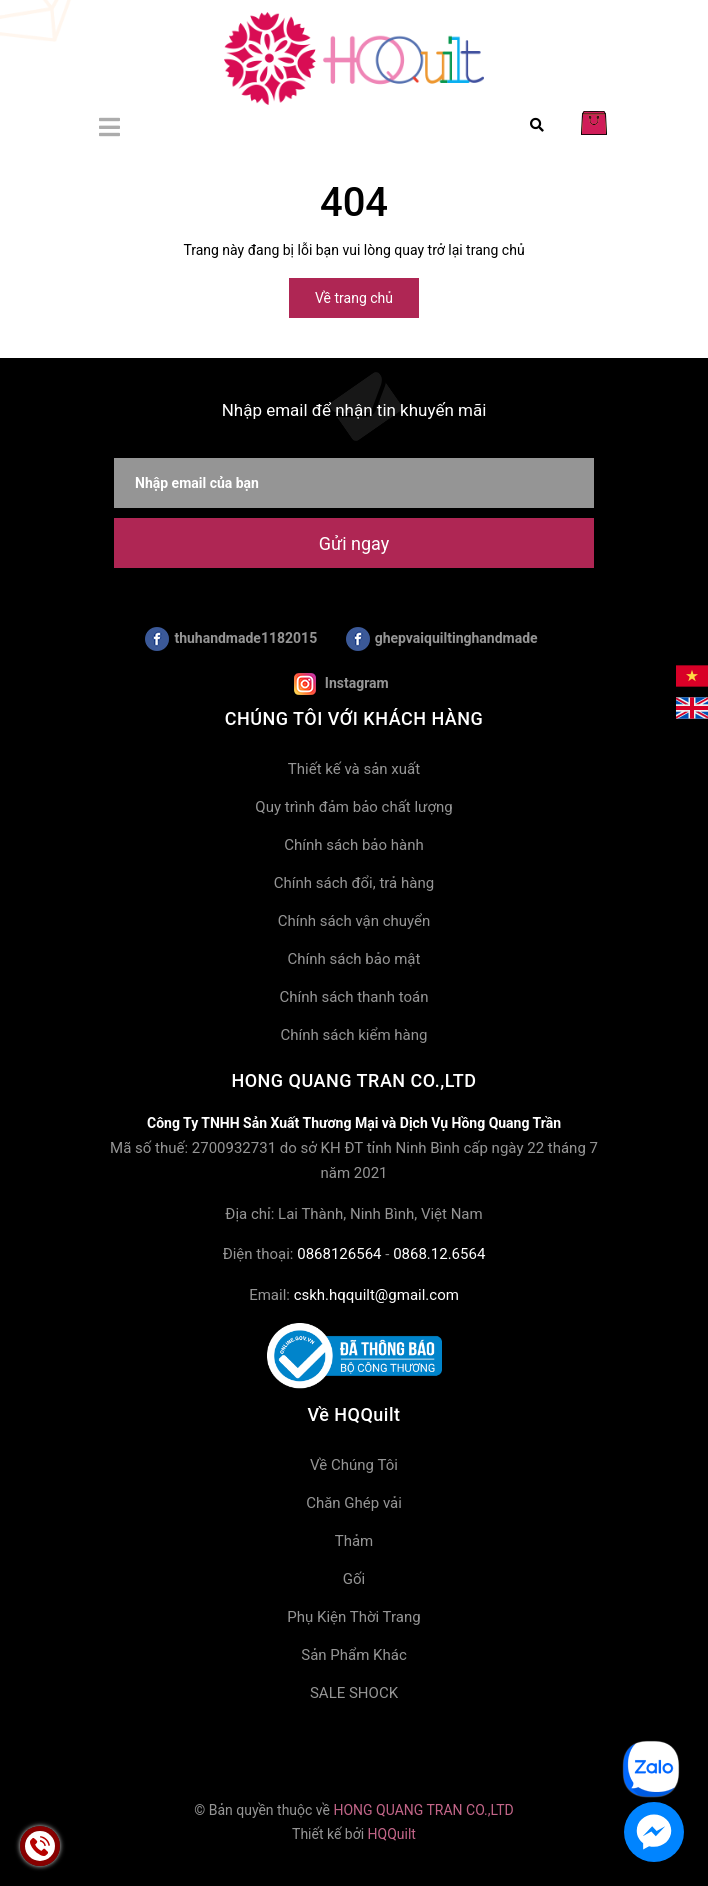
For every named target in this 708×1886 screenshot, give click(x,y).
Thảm (354, 1541)
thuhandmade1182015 (231, 639)
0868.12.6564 (439, 1254)
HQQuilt (392, 1834)
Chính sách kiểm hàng (354, 1035)
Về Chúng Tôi (354, 1465)
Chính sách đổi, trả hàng (354, 883)
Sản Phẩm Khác (354, 1655)
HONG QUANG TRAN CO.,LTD (423, 1810)
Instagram (341, 684)
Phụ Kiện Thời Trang (353, 1617)
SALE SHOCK (354, 1693)
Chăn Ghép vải (354, 1503)
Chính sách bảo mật (354, 959)
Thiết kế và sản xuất (354, 769)
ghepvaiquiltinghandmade (442, 639)
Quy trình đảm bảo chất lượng (353, 807)
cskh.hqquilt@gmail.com (376, 1295)
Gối (354, 1579)
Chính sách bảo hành (354, 845)
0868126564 (339, 1254)
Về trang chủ (354, 298)
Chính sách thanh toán (353, 997)
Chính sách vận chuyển (354, 921)
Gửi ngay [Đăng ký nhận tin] (354, 543)
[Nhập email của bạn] (354, 483)
